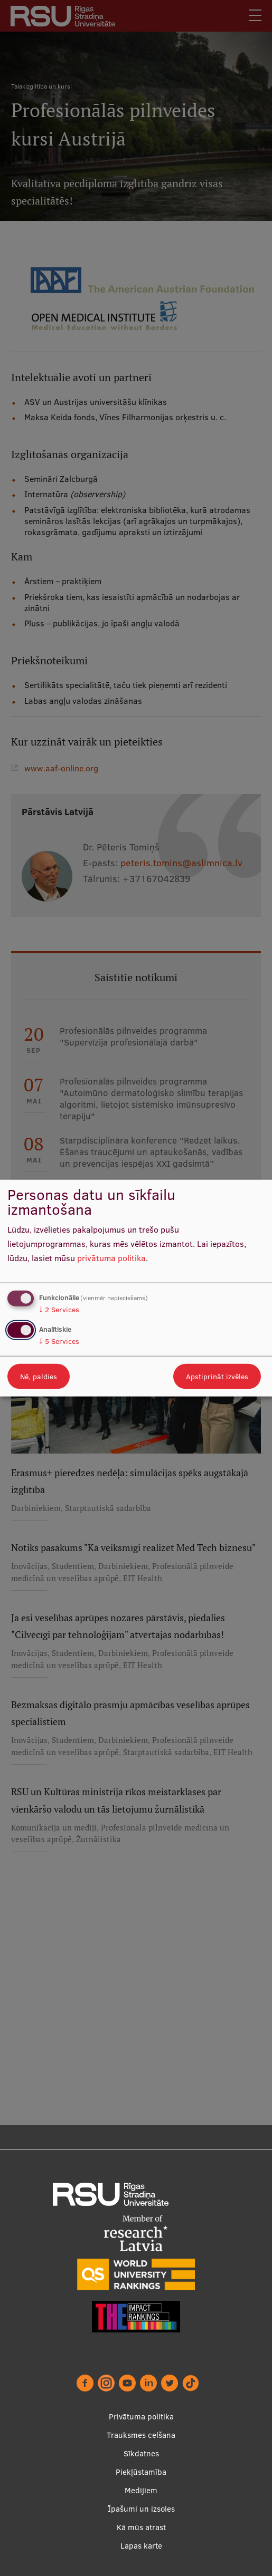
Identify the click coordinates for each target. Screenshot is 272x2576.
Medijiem (141, 2490)
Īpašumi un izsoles (141, 2508)
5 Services (59, 1340)
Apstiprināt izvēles (217, 1376)
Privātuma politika (141, 2416)
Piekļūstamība (141, 2471)
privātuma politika (111, 1257)
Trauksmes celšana (141, 2435)
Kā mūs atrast (141, 2527)
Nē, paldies (38, 1376)
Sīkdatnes (141, 2453)
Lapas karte (141, 2545)
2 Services (59, 1309)
